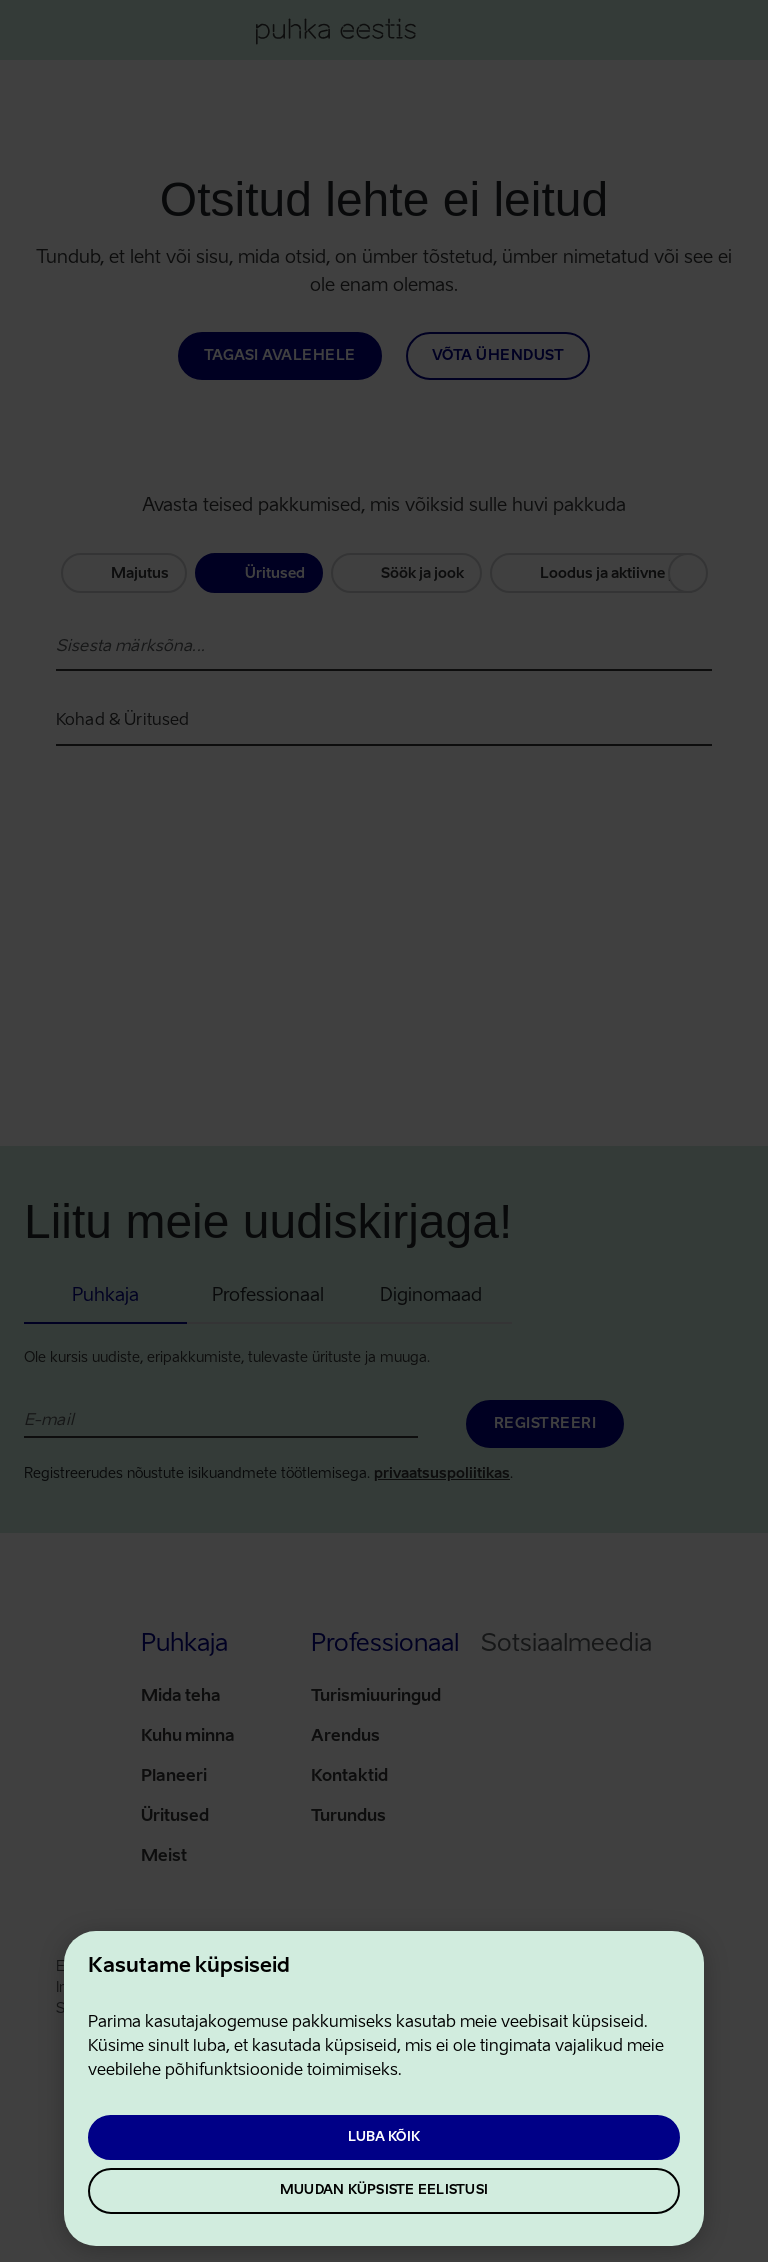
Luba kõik (384, 2137)
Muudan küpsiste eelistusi (384, 2190)
